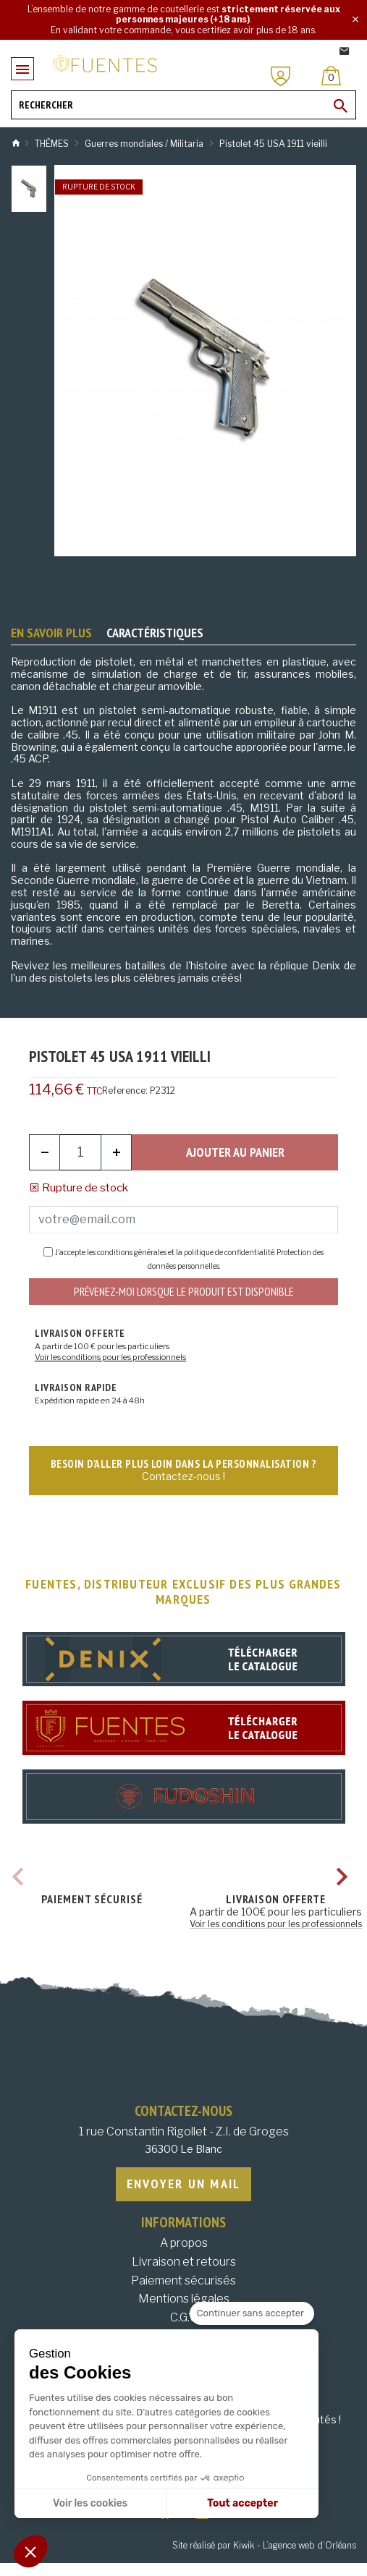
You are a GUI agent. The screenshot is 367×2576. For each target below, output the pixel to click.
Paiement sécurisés (183, 2280)
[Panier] (331, 75)
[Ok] (341, 105)
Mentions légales (183, 2298)
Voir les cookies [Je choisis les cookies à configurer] (90, 2503)
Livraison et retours (184, 2262)
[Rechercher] (183, 104)
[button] (30, 2551)
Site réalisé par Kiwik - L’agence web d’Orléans (264, 2545)
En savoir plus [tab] (51, 632)
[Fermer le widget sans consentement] (252, 2313)
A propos (184, 2243)
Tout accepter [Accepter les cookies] (242, 2503)
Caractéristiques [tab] (154, 632)
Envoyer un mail (184, 2183)
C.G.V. (183, 2317)
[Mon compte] (281, 76)
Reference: (125, 1090)
